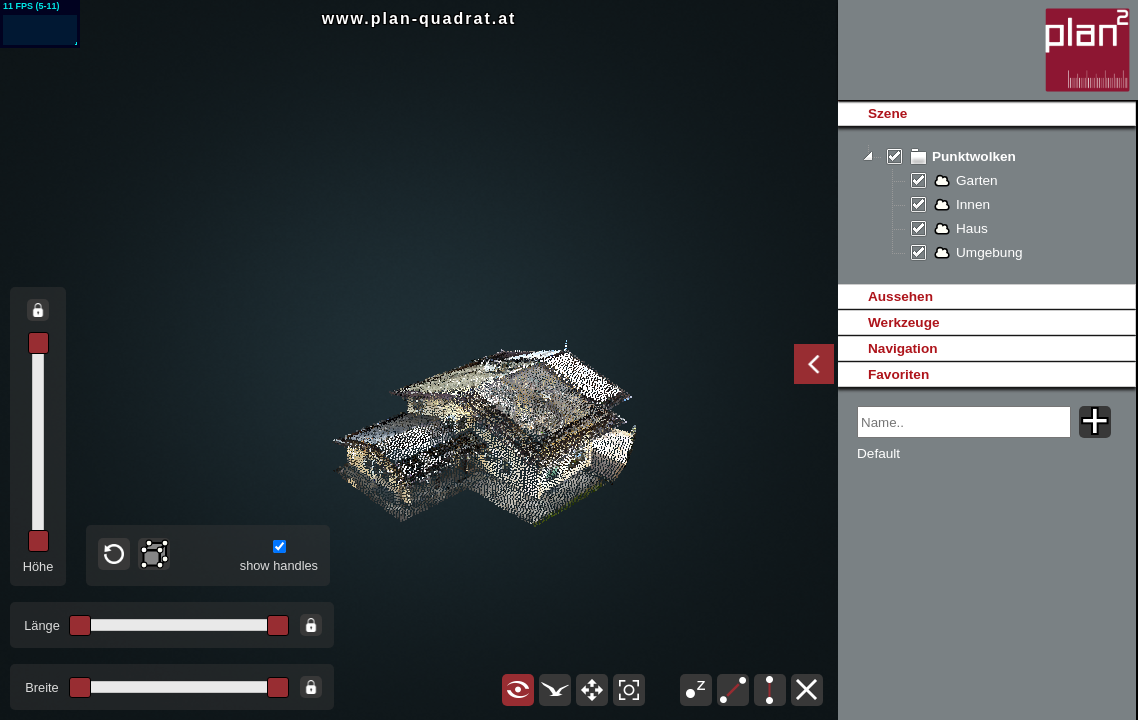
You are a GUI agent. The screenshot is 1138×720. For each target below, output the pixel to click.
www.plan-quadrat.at (419, 18)
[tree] (986, 205)
